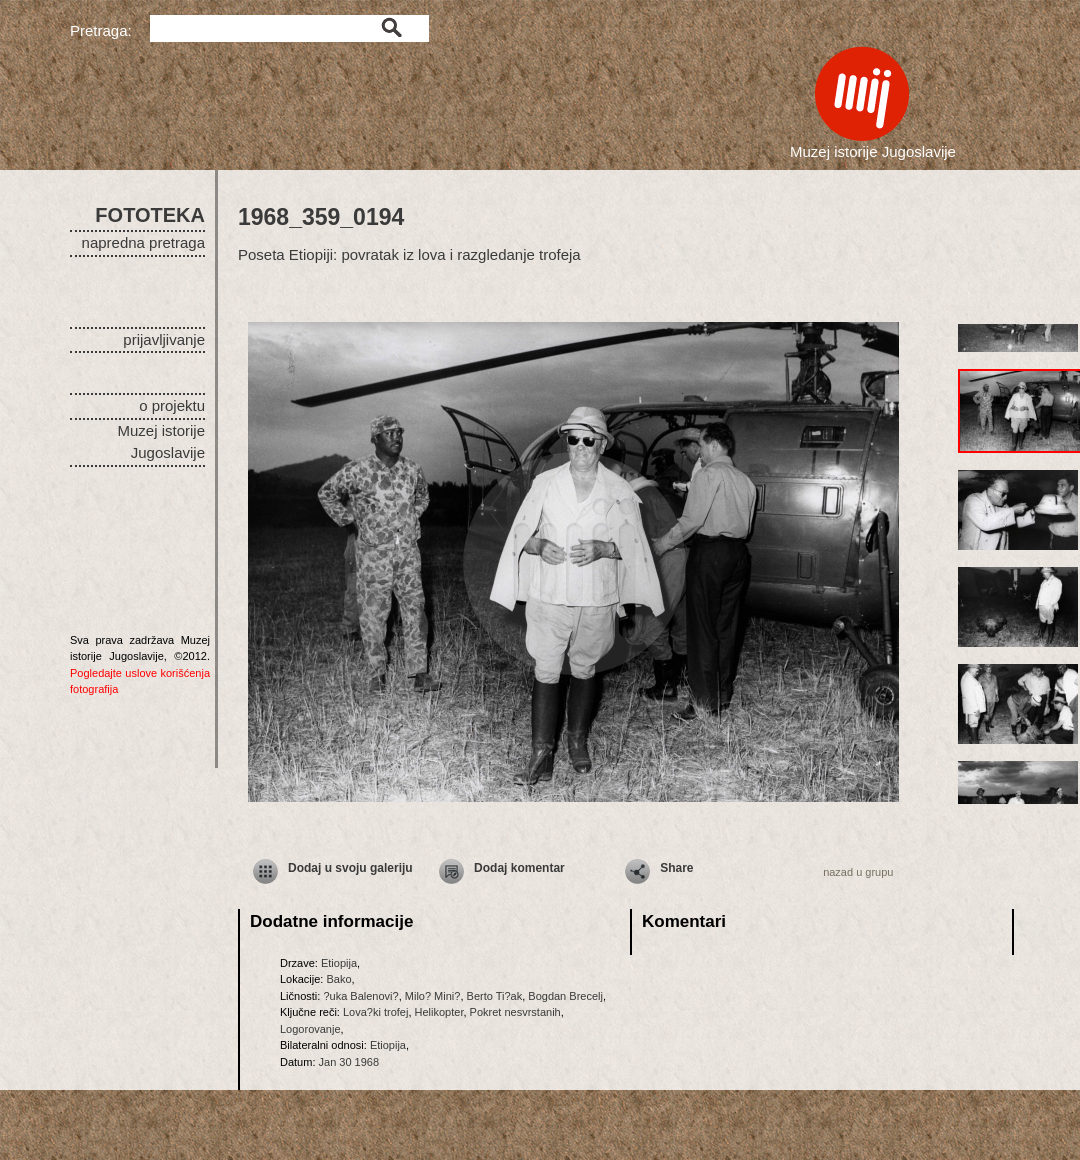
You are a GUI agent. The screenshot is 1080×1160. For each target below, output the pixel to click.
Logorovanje (310, 1029)
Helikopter (439, 1012)
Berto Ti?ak (495, 996)
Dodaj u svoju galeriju (350, 868)
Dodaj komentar (519, 868)
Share (676, 868)
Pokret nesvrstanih (515, 1012)
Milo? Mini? (433, 996)
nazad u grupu (858, 872)
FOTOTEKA (150, 215)
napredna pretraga (143, 242)
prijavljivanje (164, 339)
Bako (338, 979)
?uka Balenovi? (360, 996)
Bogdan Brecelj (565, 996)
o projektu (172, 405)
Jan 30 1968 (349, 1062)
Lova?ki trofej (375, 1012)
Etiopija (339, 963)
